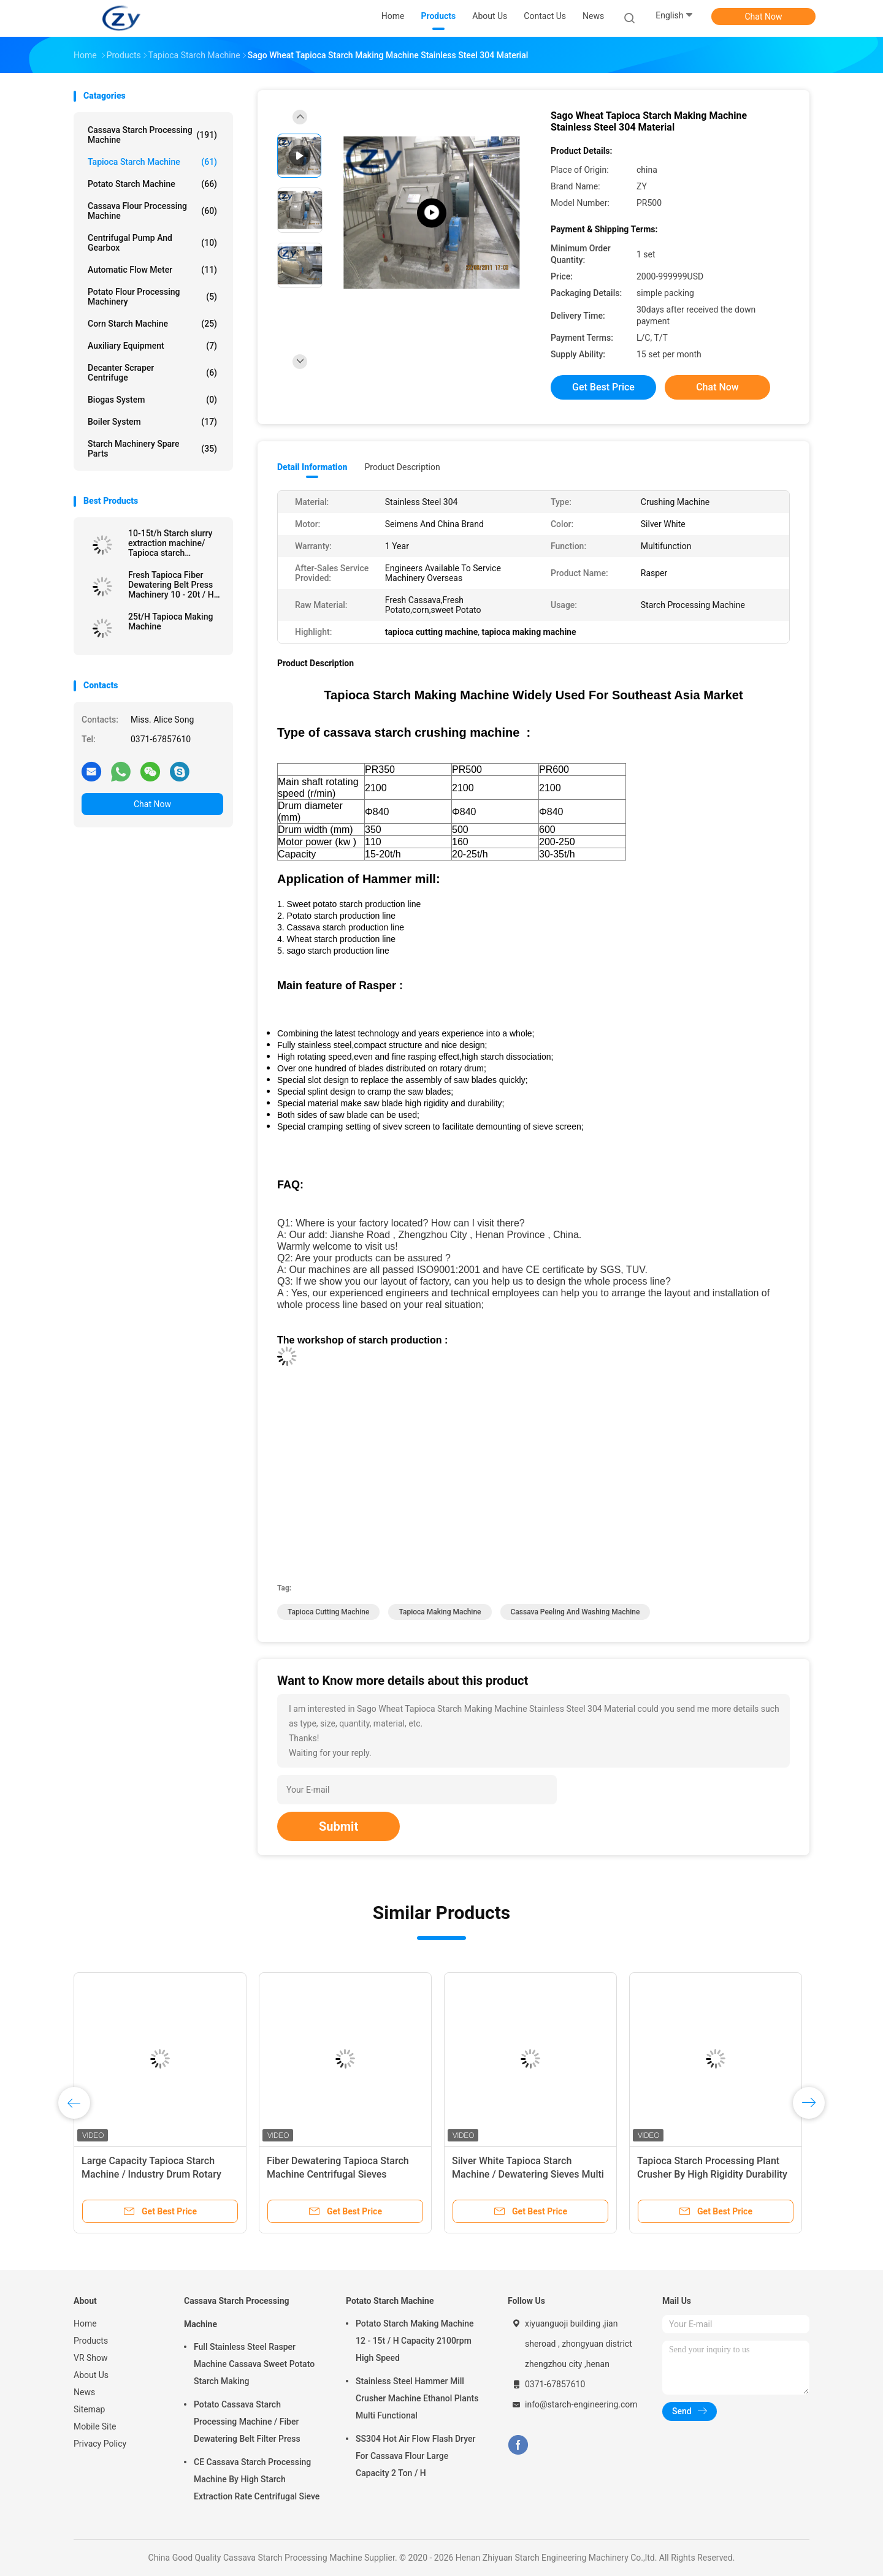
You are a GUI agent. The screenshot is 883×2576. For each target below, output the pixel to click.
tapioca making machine (440, 1612)
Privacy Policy (100, 2444)
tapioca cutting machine (328, 1612)
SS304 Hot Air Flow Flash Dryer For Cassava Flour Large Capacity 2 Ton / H (415, 2456)
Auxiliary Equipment (152, 346)
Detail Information (312, 467)
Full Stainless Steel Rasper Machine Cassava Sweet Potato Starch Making (254, 2364)
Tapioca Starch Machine (152, 162)
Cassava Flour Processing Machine (152, 211)
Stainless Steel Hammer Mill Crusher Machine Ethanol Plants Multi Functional (417, 2398)
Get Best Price (603, 387)
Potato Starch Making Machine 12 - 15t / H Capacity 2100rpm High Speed (415, 2341)
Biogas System (152, 399)
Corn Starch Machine (152, 323)
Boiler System (152, 422)
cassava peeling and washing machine (575, 1612)
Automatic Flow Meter (152, 270)
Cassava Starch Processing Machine (152, 135)
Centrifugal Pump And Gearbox (152, 243)
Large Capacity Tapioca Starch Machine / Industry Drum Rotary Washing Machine (151, 2174)
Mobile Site (95, 2426)
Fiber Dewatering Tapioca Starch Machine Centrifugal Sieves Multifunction (338, 2174)
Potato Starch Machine (152, 184)
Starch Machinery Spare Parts (152, 448)
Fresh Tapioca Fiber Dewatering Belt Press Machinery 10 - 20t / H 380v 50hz (171, 584)
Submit (338, 1826)
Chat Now (763, 16)
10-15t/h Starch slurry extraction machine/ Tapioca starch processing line (170, 543)
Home (85, 2323)
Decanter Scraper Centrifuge (152, 372)
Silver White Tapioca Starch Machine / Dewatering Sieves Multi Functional (528, 2174)
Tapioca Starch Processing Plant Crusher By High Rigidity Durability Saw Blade (712, 2174)
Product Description (402, 467)
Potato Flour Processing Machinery (152, 296)
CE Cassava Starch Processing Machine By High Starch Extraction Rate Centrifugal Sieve (256, 2479)
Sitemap (89, 2409)
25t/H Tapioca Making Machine (170, 621)
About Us (91, 2375)
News (84, 2392)
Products (91, 2341)
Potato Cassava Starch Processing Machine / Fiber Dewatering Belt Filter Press (247, 2421)
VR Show (91, 2358)
